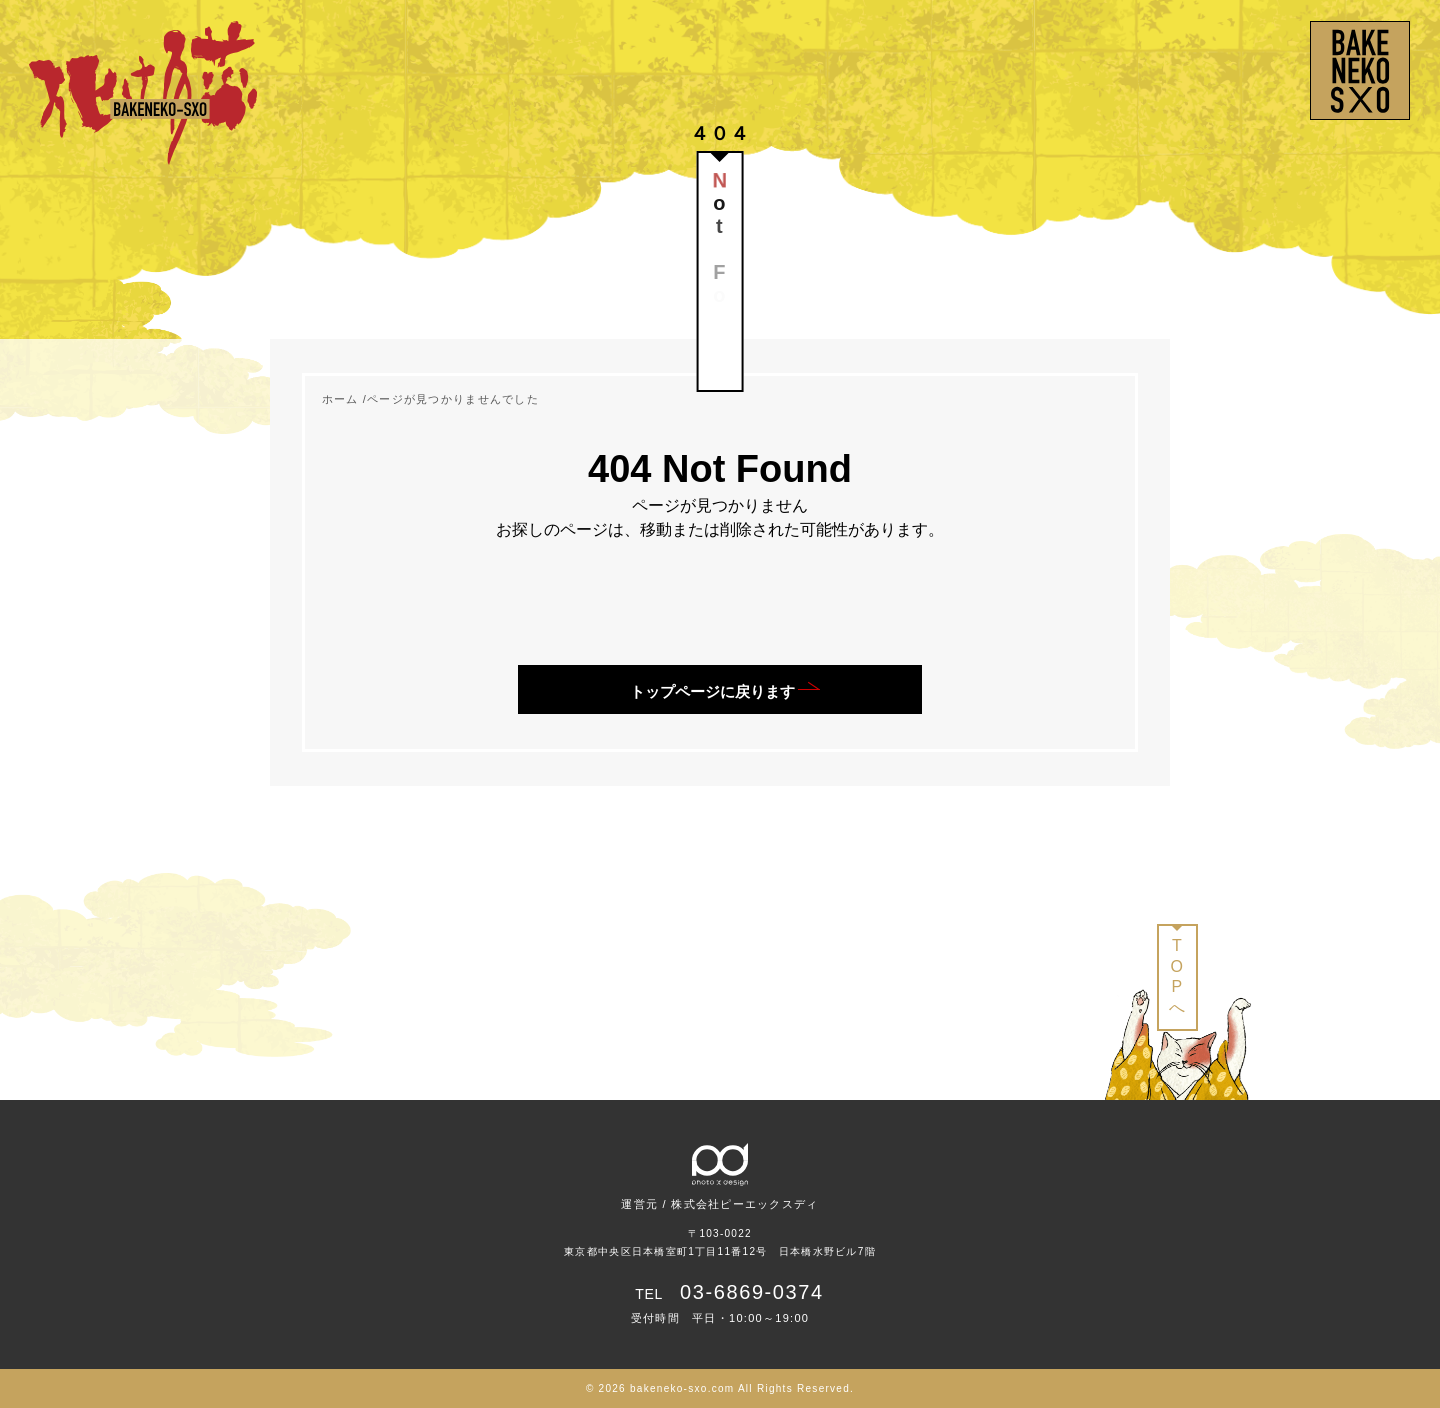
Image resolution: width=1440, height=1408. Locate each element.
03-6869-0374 (752, 1292)
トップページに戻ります (712, 691)
